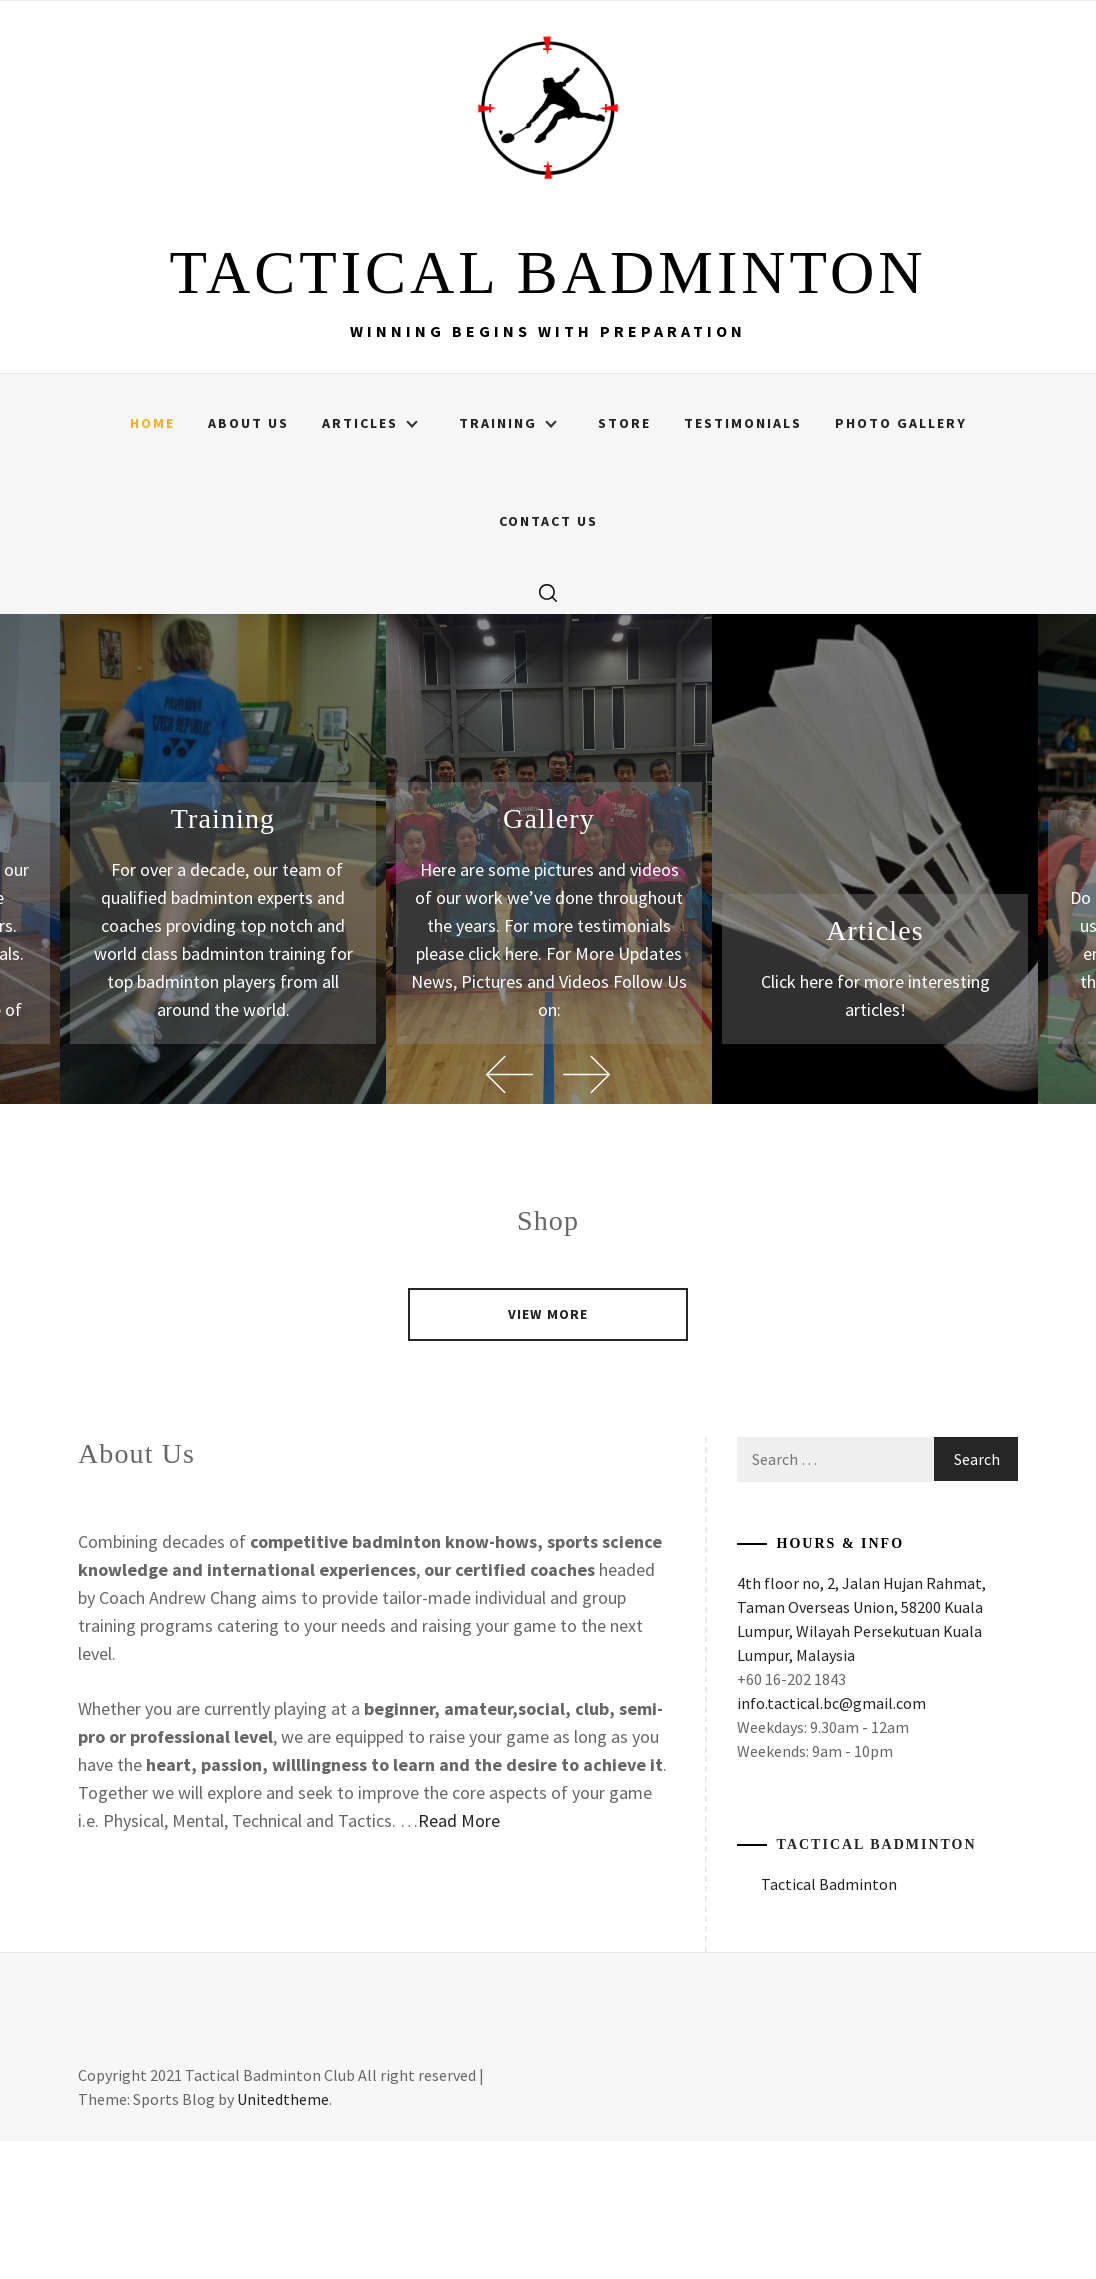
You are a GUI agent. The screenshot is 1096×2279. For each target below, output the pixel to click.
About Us (248, 561)
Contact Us (548, 659)
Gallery (549, 956)
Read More (459, 1958)
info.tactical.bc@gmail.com (831, 1841)
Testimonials (743, 561)
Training (508, 561)
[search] (548, 730)
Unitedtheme (283, 2237)
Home (152, 561)
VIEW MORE (548, 1452)
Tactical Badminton (877, 1982)
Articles (370, 561)
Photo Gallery (901, 561)
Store (624, 561)
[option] (549, 997)
